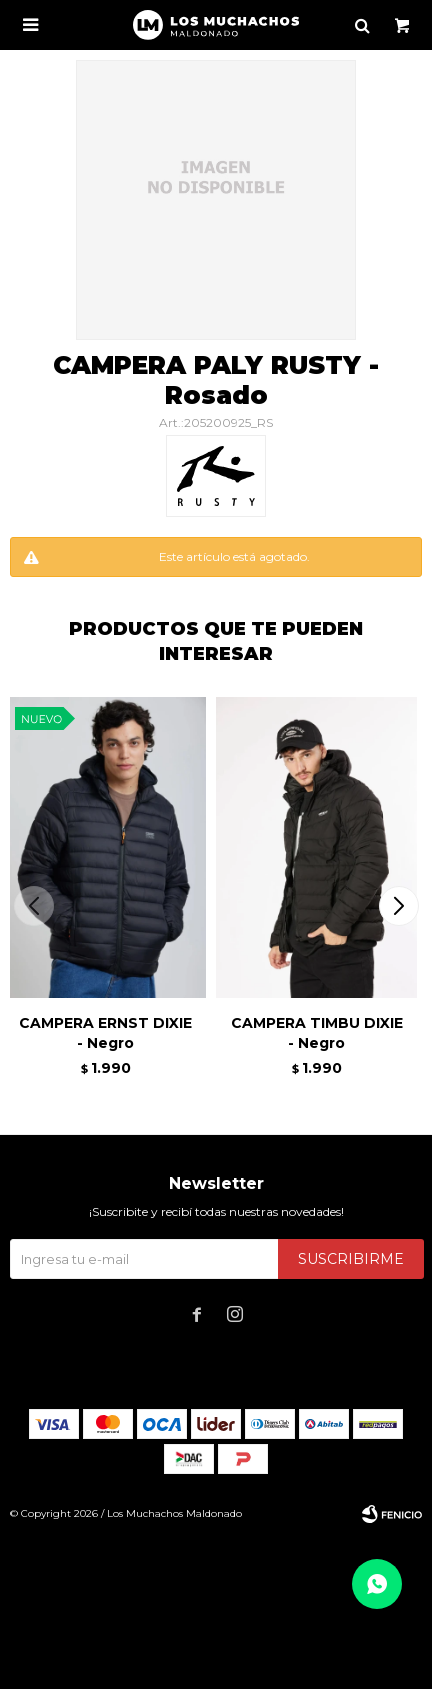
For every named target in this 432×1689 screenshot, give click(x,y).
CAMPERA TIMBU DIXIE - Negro (317, 1033)
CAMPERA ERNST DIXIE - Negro (105, 1033)
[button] (398, 906)
